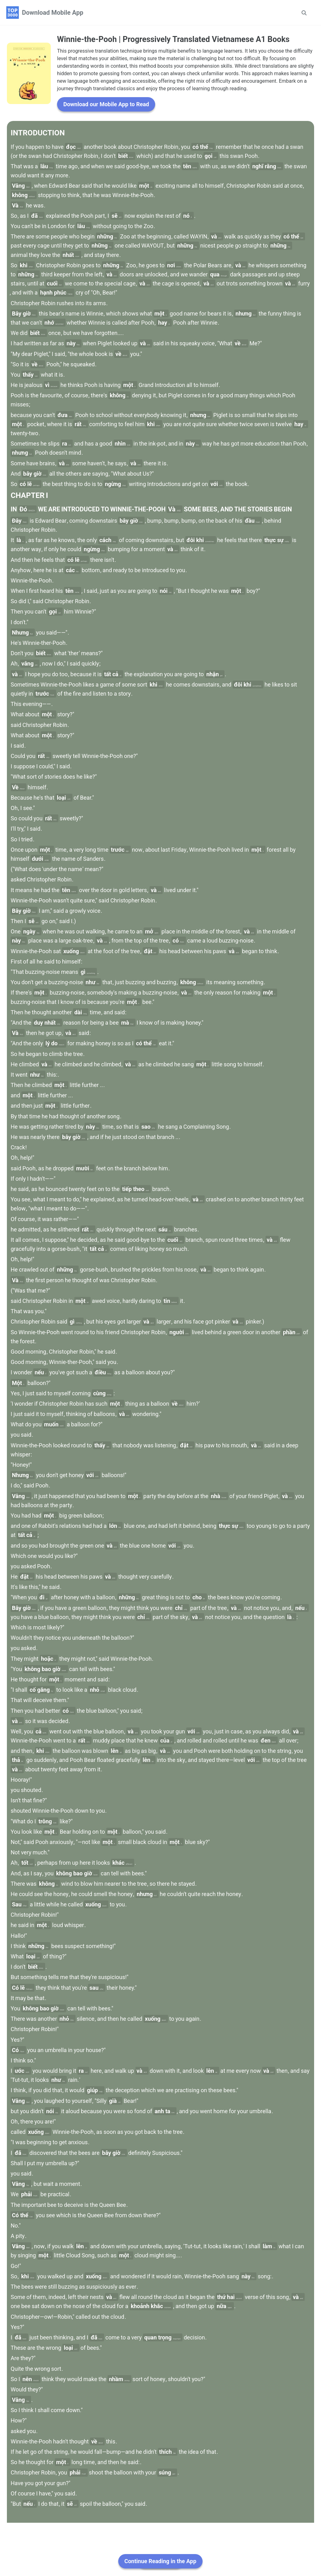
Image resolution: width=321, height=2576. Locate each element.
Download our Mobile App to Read (106, 148)
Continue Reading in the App (160, 2561)
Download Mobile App (52, 12)
